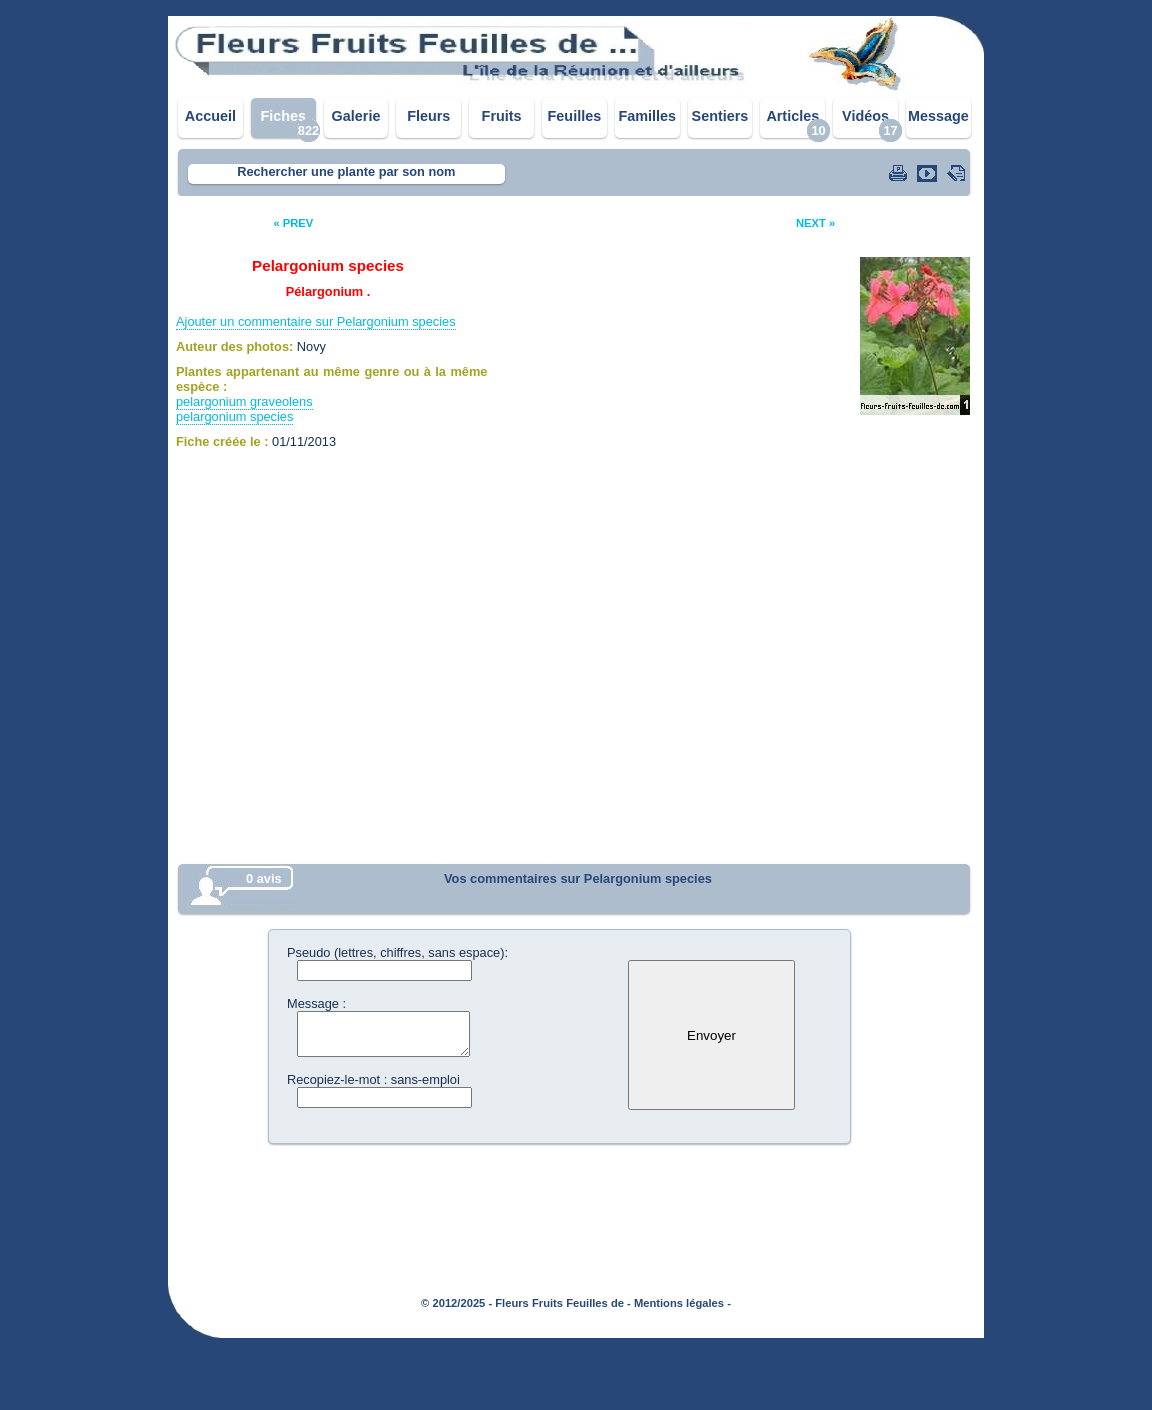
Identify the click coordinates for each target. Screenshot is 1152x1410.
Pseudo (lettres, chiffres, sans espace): (397, 952)
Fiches (283, 116)
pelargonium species (234, 416)
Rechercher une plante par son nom (346, 171)
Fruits (502, 116)
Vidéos (865, 116)
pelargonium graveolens (244, 401)
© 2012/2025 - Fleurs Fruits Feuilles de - (526, 1303)
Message (938, 116)
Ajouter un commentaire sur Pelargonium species (316, 321)
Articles (792, 116)
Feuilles (575, 116)
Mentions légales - (682, 1303)
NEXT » (815, 223)
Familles (647, 116)
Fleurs (428, 116)
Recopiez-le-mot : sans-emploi (373, 1079)
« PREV (293, 223)
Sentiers (720, 116)
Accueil (210, 116)
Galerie (356, 116)
